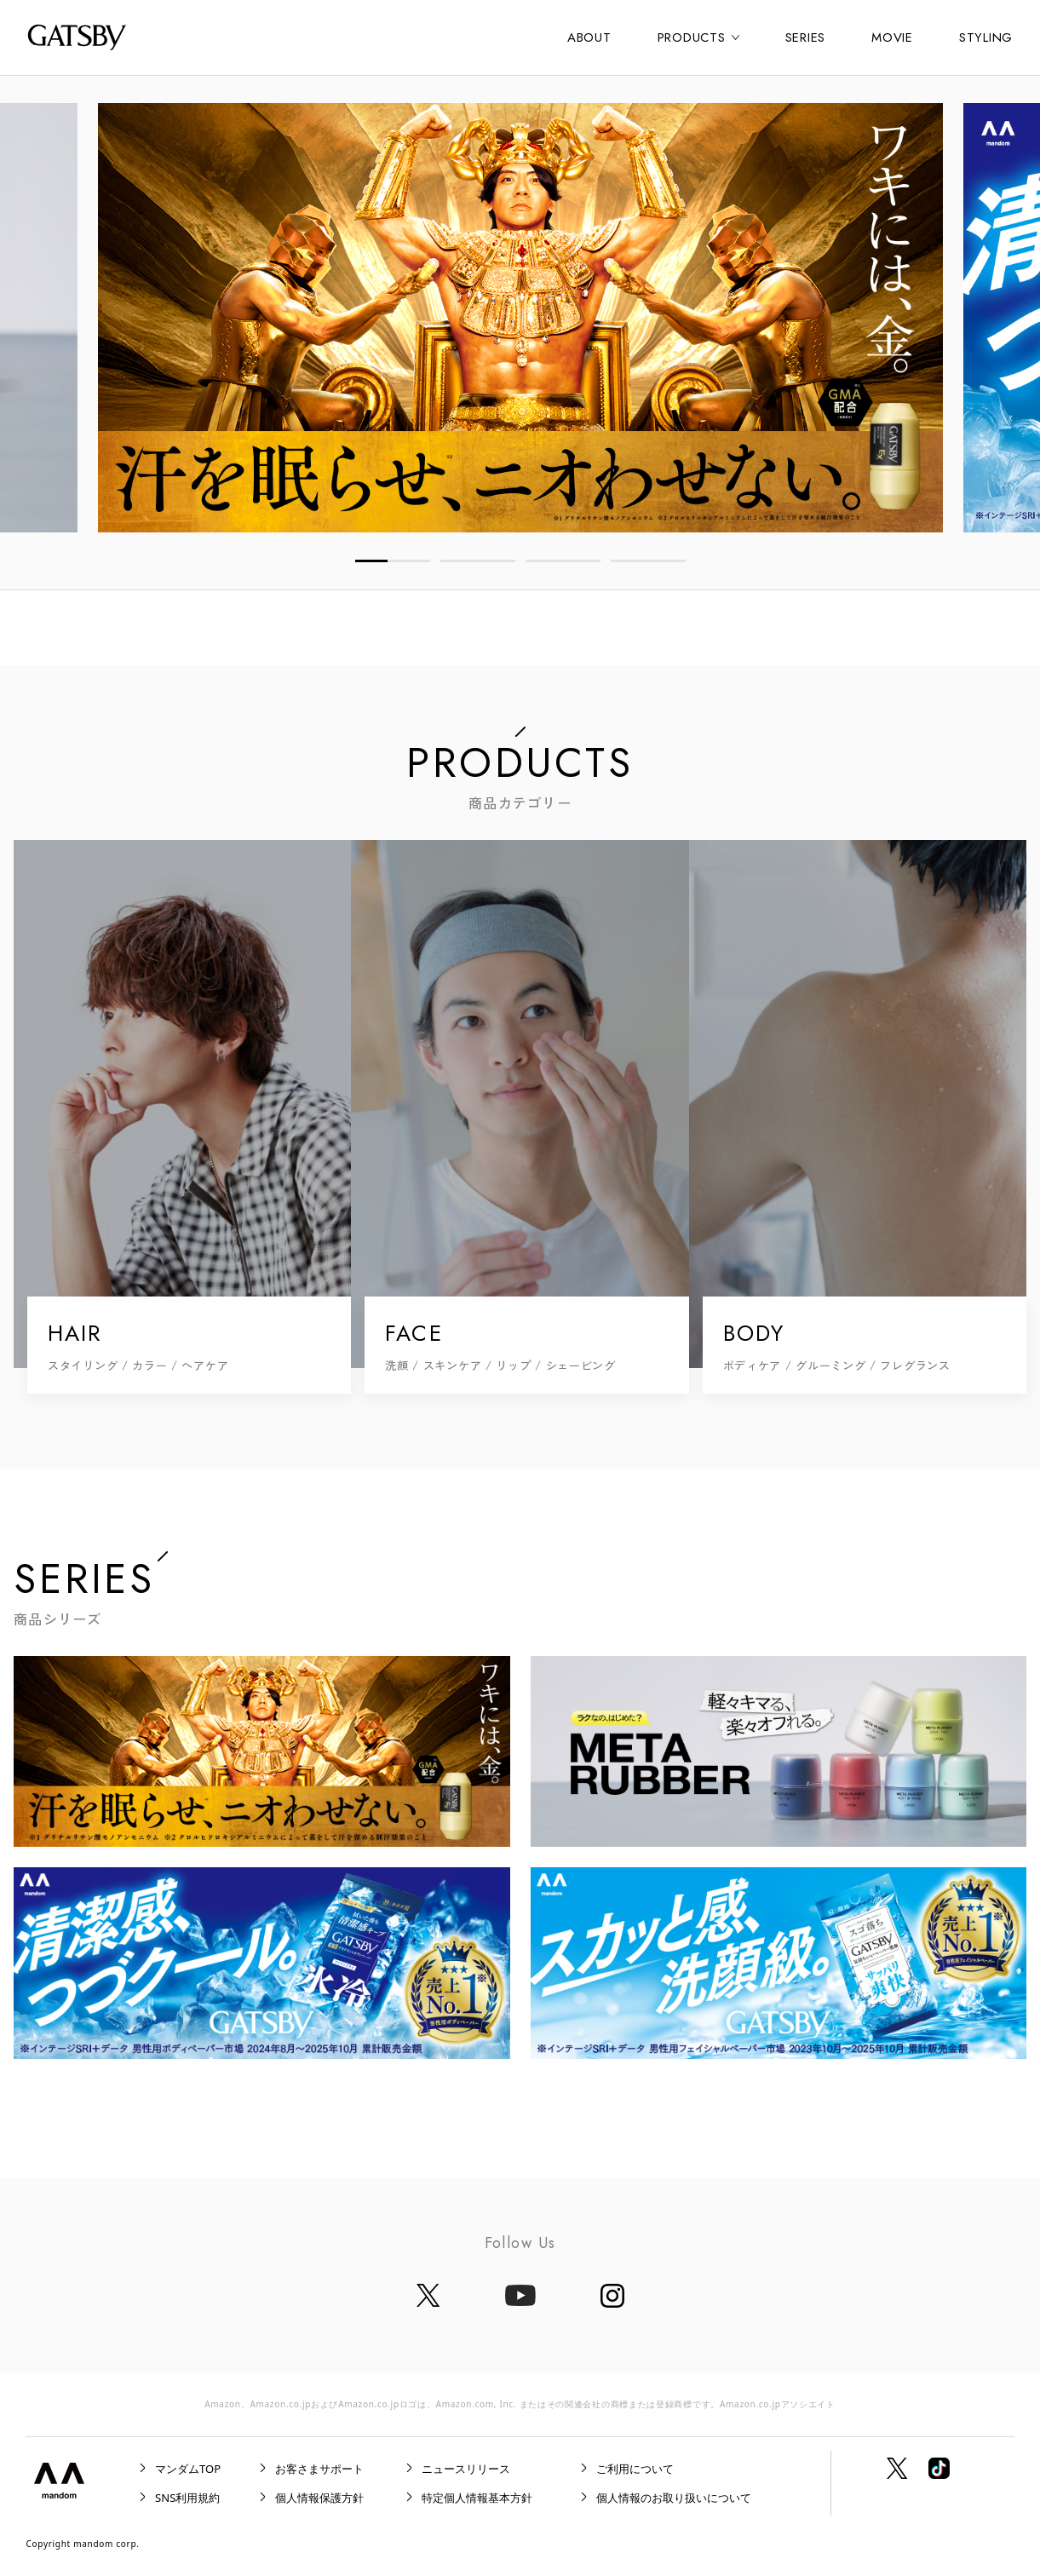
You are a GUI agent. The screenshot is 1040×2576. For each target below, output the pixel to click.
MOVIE (892, 37)
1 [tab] (392, 561)
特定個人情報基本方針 (477, 2497)
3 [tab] (563, 561)
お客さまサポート (319, 2468)
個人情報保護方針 (319, 2497)
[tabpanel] (520, 318)
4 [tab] (648, 561)
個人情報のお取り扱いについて (673, 2497)
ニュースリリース (466, 2468)
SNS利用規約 (187, 2497)
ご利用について (635, 2468)
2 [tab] (477, 561)
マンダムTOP (188, 2468)
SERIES (805, 37)
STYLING (986, 37)
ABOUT (589, 37)
